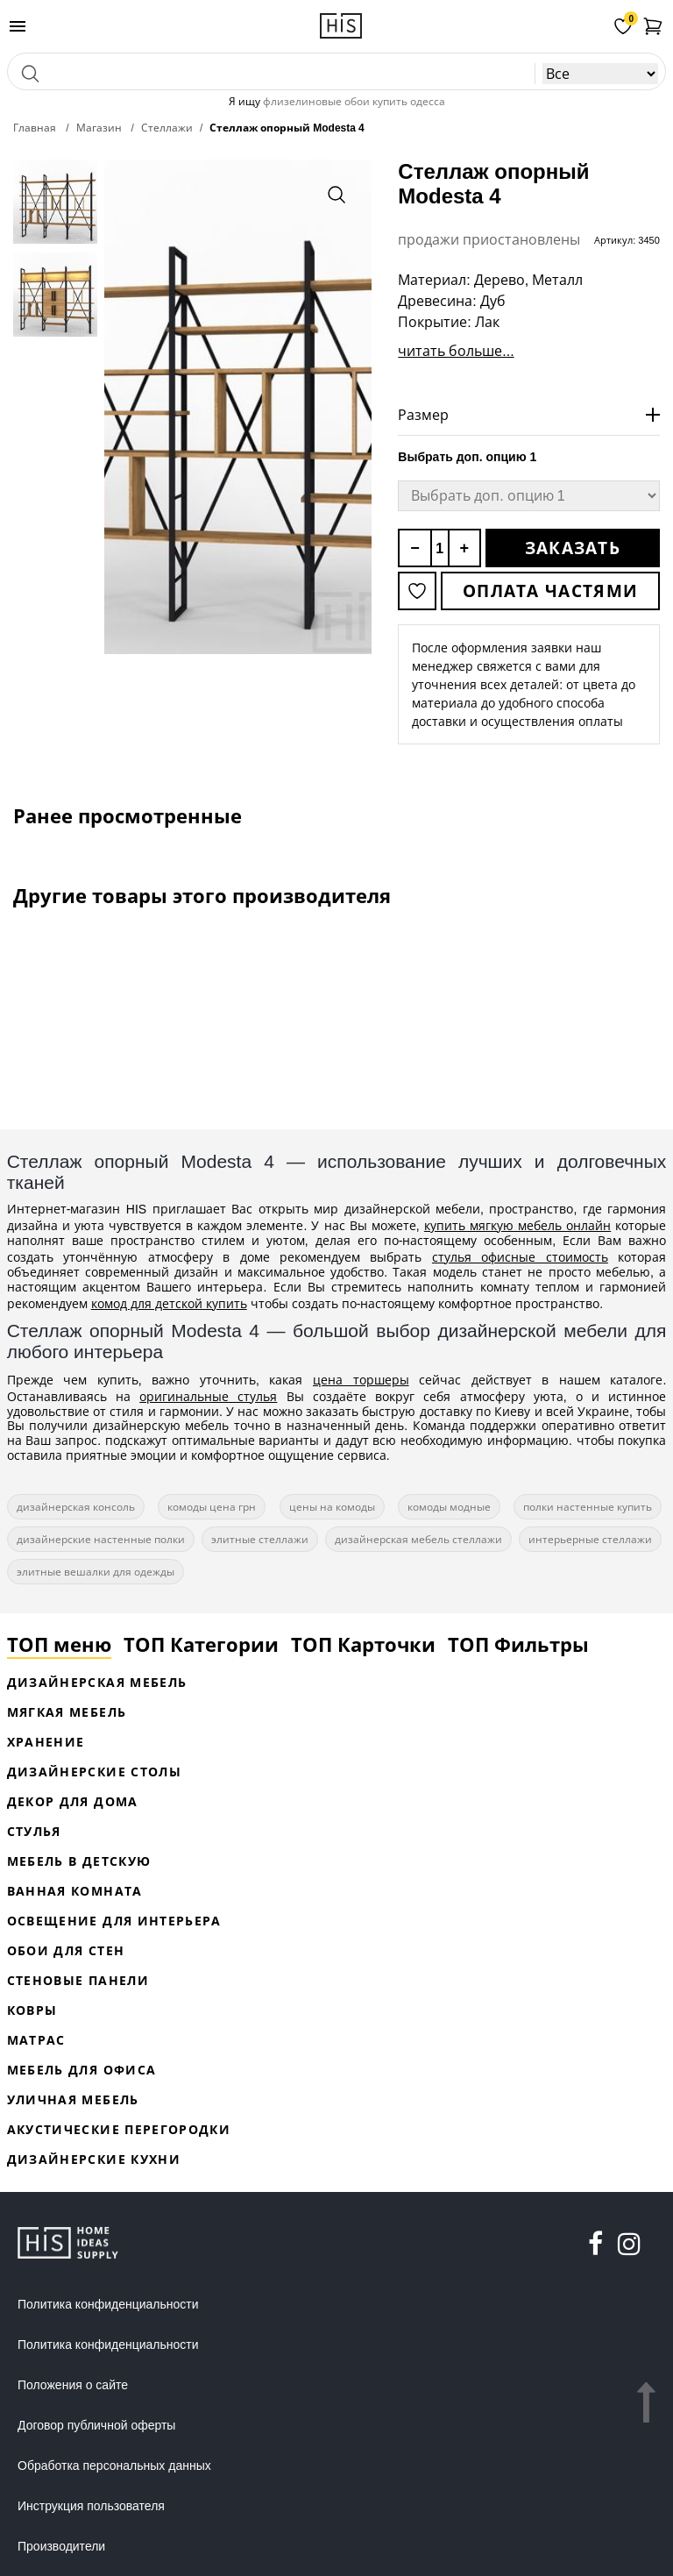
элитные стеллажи (259, 1539)
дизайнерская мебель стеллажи (418, 1539)
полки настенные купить (587, 1506)
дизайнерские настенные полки (101, 1539)
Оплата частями (550, 591)
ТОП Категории (201, 1644)
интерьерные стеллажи (590, 1539)
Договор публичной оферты (96, 2425)
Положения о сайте (73, 2385)
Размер (423, 414)
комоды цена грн (211, 1506)
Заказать (572, 548)
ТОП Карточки (363, 1644)
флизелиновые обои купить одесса (354, 101)
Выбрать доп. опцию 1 (467, 457)
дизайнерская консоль (76, 1506)
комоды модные (449, 1506)
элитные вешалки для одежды (95, 1571)
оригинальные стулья (208, 1396)
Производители (61, 2546)
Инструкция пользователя (91, 2506)
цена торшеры (361, 1379)
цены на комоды (332, 1506)
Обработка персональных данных (114, 2466)
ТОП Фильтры (518, 1644)
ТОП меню (59, 1644)
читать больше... (456, 351)
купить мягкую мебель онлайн (517, 1225)
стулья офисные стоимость (520, 1257)
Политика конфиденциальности (108, 2304)
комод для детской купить (169, 1303)
